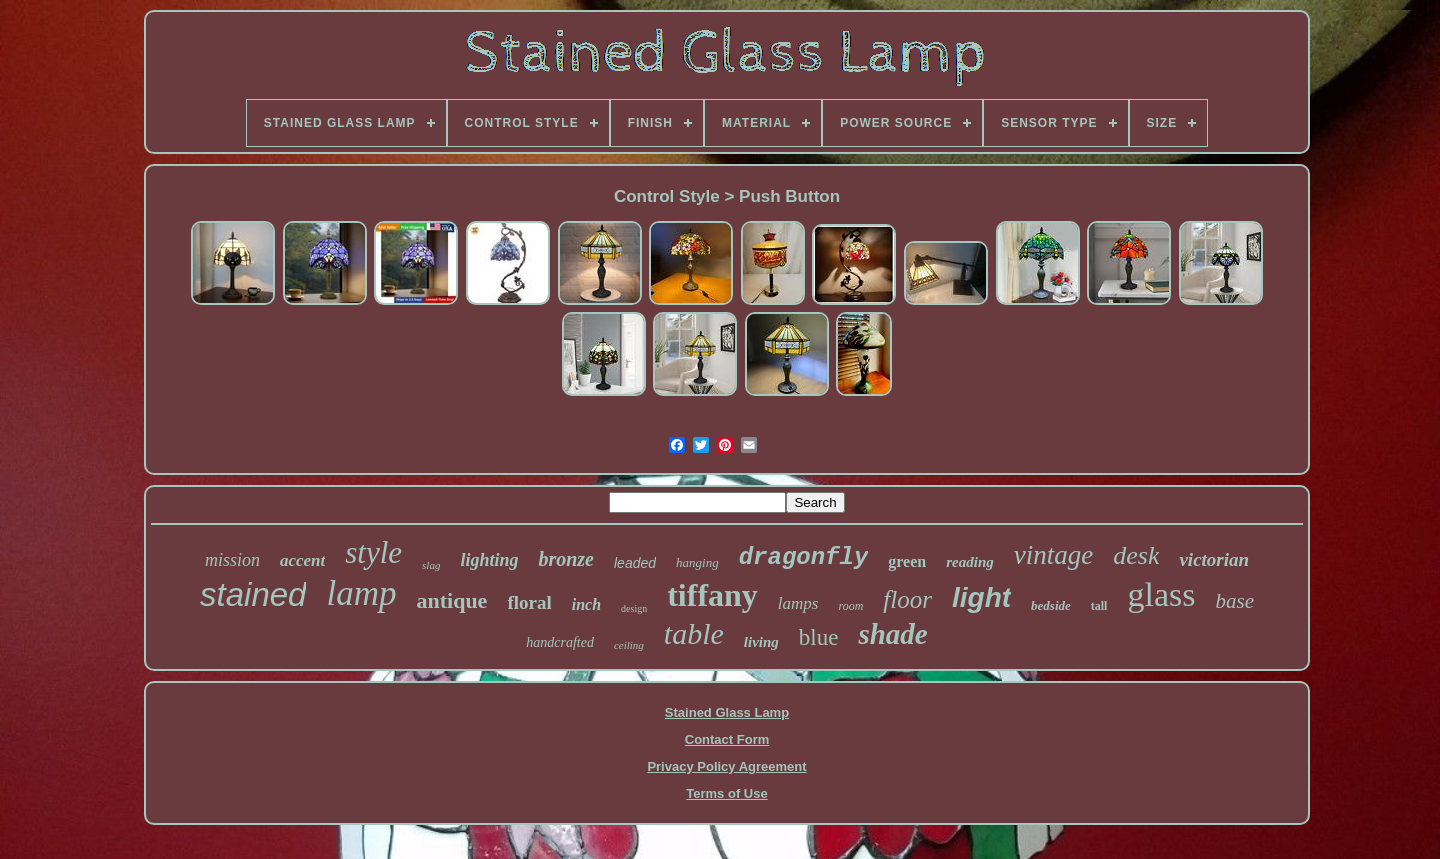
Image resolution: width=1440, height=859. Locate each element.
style (373, 552)
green (907, 561)
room (850, 606)
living (761, 642)
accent (302, 560)
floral (529, 602)
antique (451, 600)
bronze (566, 559)
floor (907, 599)
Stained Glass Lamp (727, 712)
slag (431, 565)
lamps (798, 603)
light (981, 597)
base (1234, 601)
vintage (1053, 555)
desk (1136, 555)
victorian (1214, 559)
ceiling (629, 645)
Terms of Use (726, 793)
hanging (697, 562)
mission (232, 560)
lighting (489, 560)
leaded (635, 563)
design (634, 608)
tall (1099, 606)
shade (892, 634)
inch (586, 604)
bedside (1051, 605)
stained (253, 594)
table (694, 633)
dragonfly (804, 557)
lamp (361, 593)
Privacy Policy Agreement (726, 766)
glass (1161, 594)
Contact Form (727, 739)
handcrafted (560, 642)
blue (819, 637)
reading (970, 562)
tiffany (712, 595)
